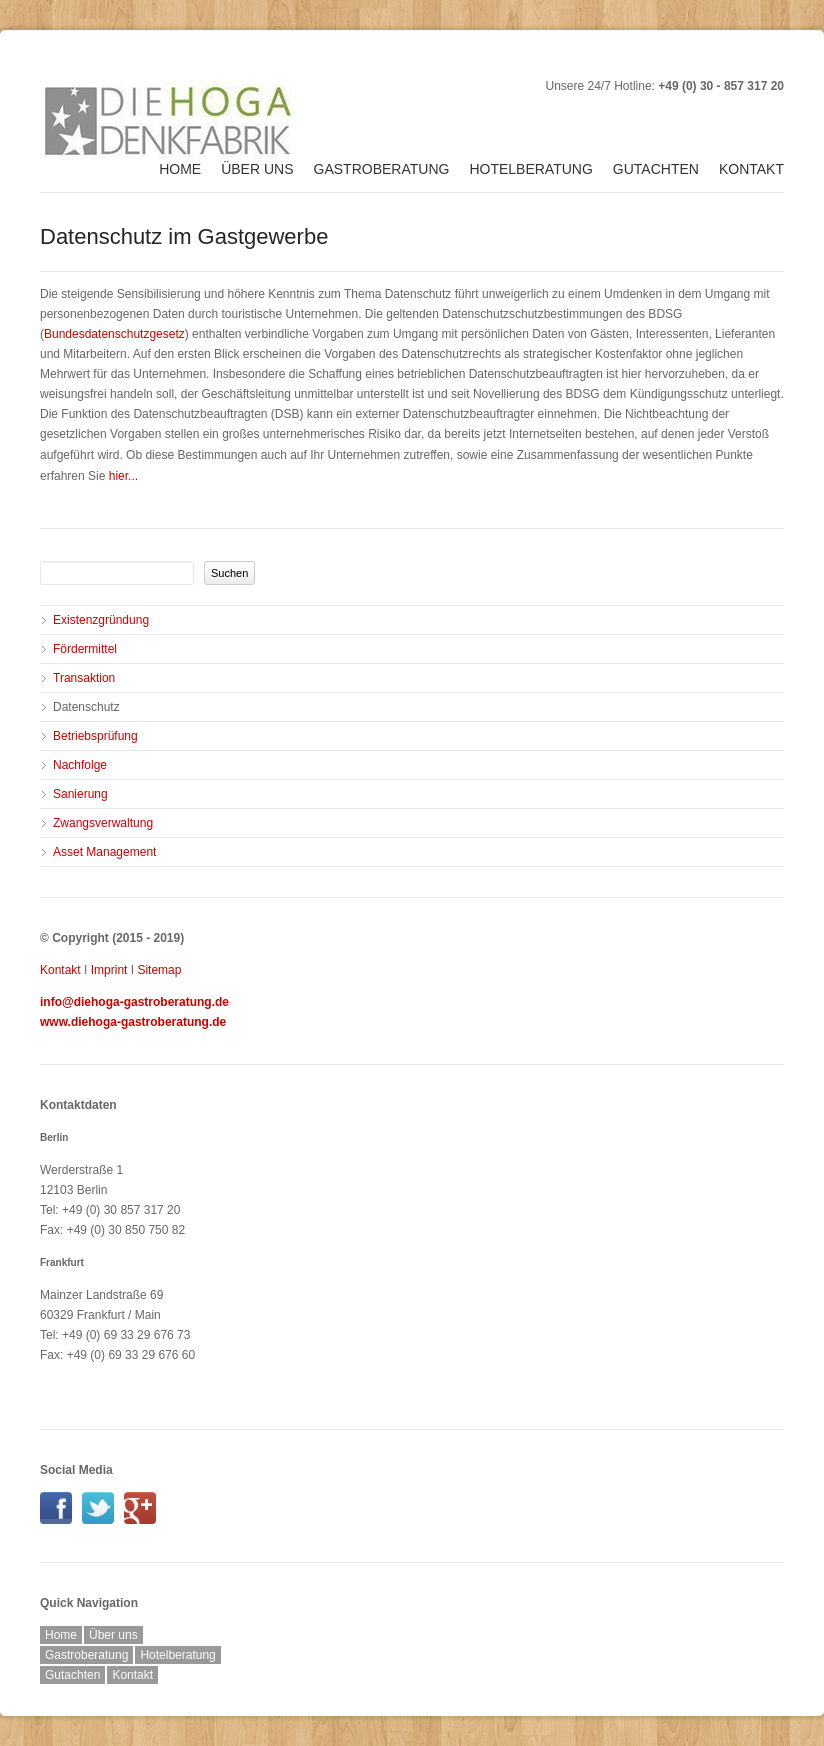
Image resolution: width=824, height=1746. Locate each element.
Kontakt (60, 970)
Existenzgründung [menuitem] (101, 620)
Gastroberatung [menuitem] (382, 169)
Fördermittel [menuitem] (85, 649)
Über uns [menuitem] (257, 169)
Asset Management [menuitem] (104, 852)
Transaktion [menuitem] (84, 678)
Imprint (109, 970)
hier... (123, 476)
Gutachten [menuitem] (656, 169)
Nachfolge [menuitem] (80, 765)
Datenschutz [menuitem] (86, 707)
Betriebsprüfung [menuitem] (95, 736)
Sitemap (159, 970)
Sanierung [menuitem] (80, 794)
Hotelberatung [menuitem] (530, 169)
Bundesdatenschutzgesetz (114, 334)
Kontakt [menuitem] (751, 169)
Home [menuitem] (180, 169)
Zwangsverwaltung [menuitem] (103, 823)
